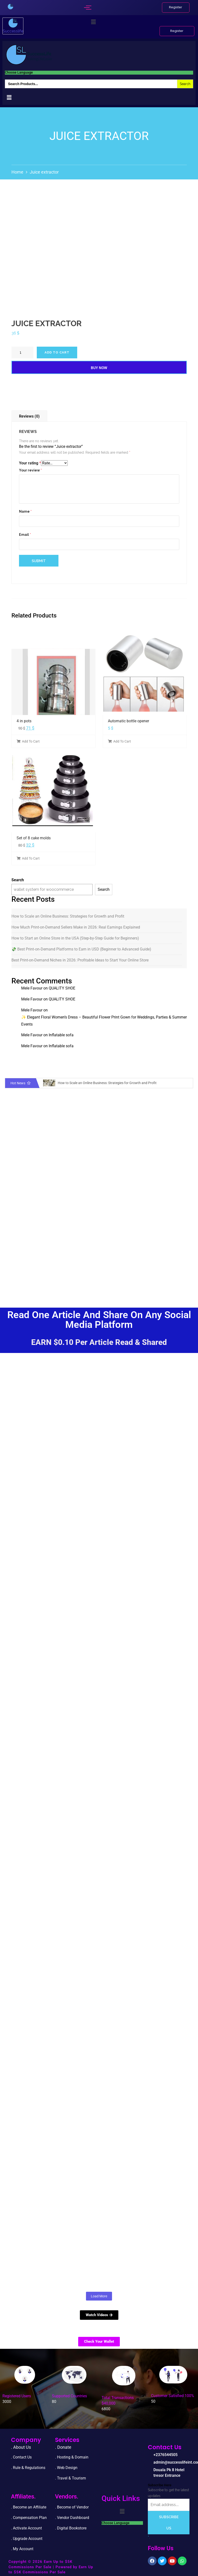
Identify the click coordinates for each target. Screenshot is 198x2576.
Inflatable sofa (61, 1035)
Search (17, 880)
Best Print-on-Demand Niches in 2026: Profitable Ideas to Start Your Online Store (80, 960)
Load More (99, 2296)
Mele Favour (31, 988)
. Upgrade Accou (25, 2538)
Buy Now (99, 368)
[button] (93, 22)
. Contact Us (21, 2457)
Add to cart (57, 352)
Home (17, 172)
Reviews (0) (29, 416)
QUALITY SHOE (62, 988)
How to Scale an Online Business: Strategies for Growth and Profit (67, 916)
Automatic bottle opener (128, 721)
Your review (30, 470)
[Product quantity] (22, 352)
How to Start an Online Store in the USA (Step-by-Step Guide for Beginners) (75, 938)
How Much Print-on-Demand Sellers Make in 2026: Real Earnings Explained (75, 927)
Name (25, 511)
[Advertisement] (97, 1256)
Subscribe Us (169, 2522)
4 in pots (24, 721)
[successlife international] (10, 6)
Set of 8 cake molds (34, 838)
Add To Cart (28, 741)
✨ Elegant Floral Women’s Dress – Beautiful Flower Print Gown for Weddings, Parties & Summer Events (104, 1021)
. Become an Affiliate (28, 2507)
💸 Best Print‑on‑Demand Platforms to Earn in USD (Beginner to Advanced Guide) (81, 949)
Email (25, 535)
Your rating (30, 463)
